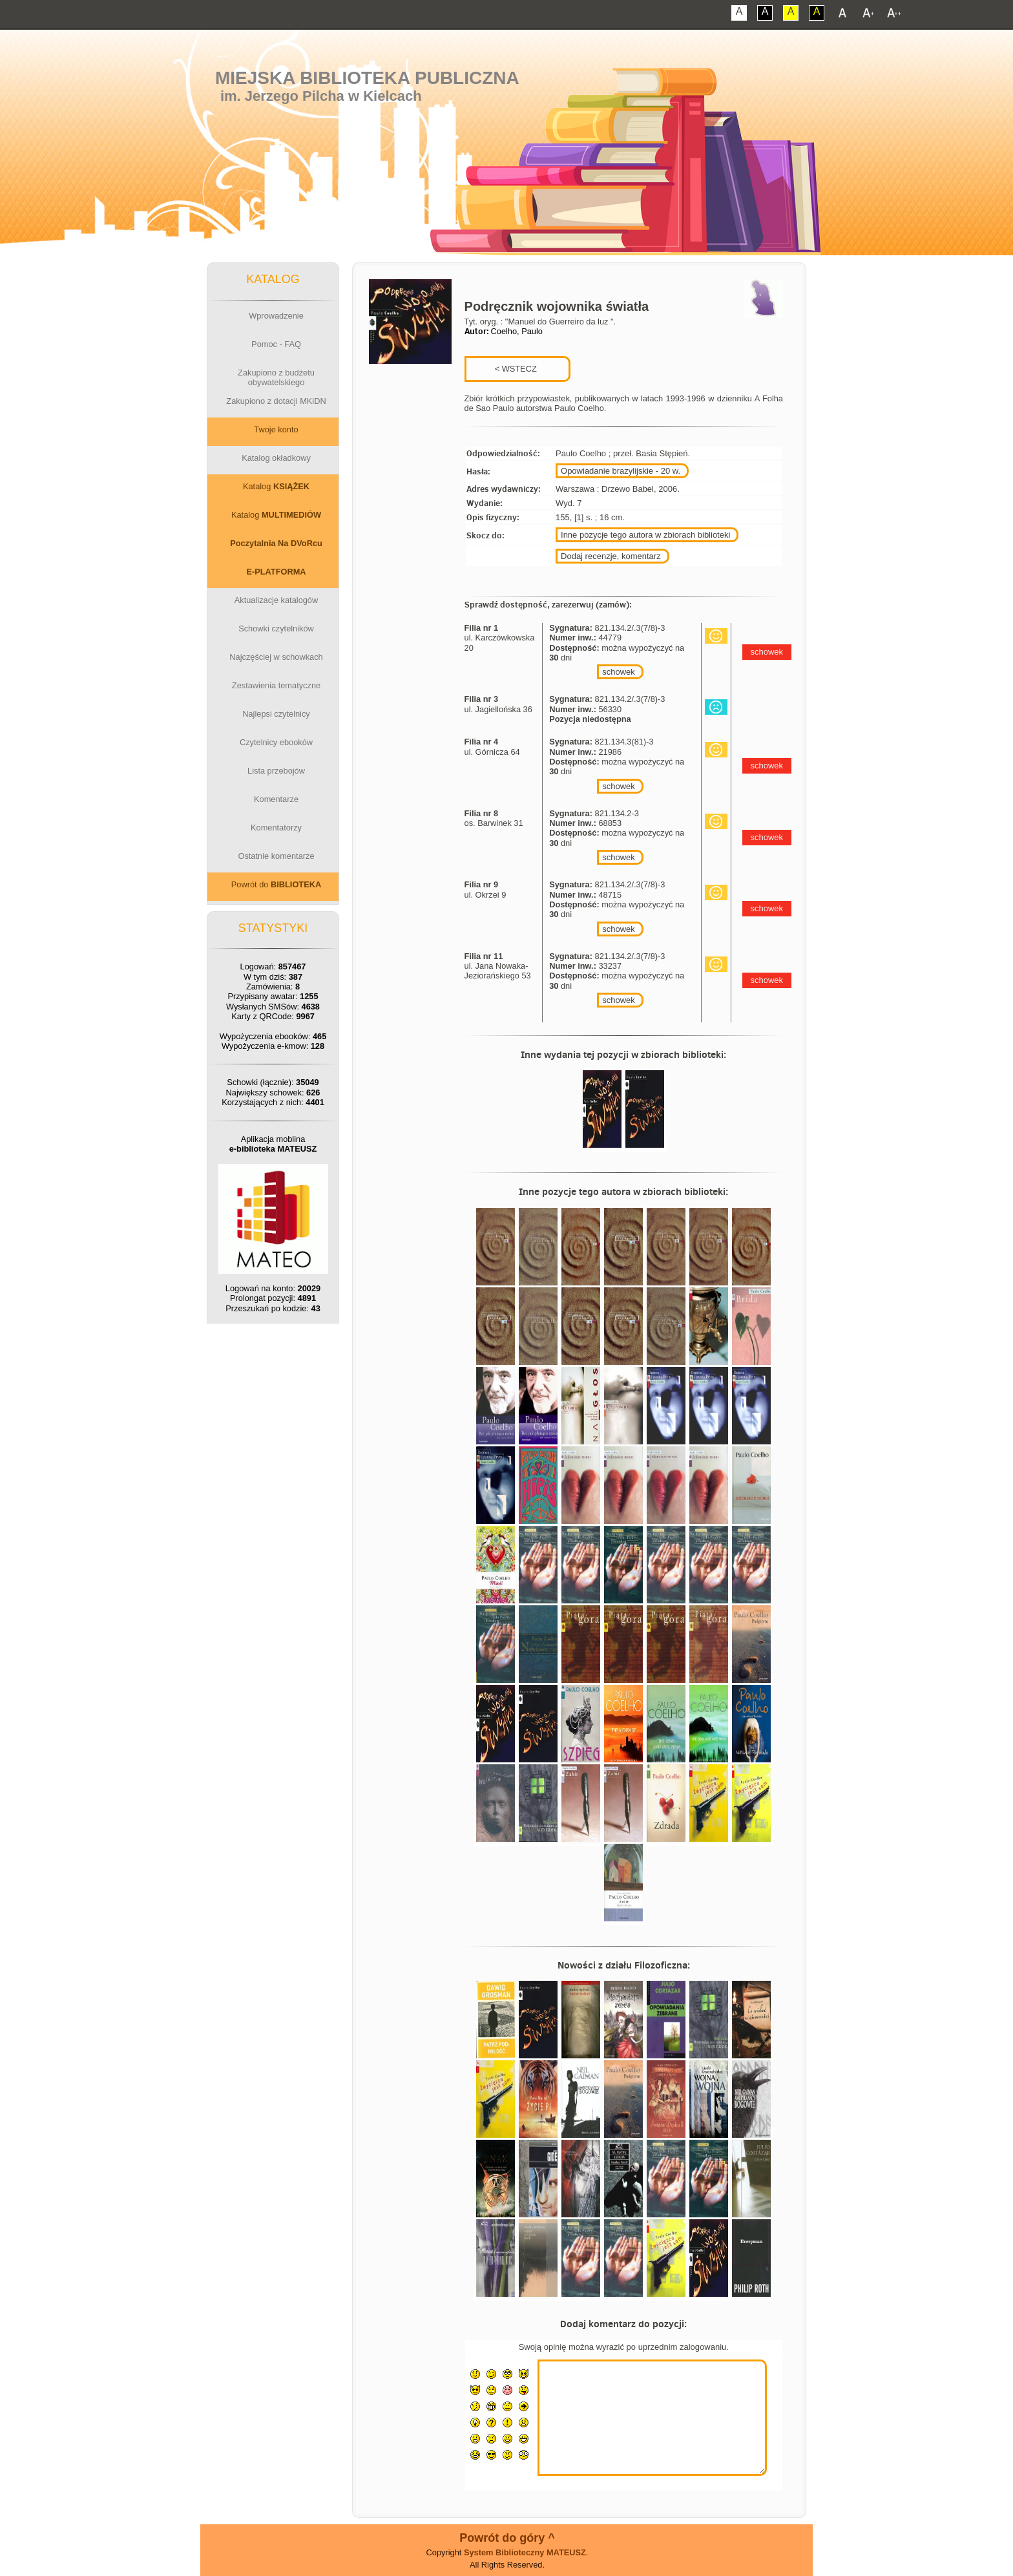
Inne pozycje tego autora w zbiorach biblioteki (645, 535)
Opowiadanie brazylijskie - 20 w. (620, 471)
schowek (618, 672)
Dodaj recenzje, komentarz (611, 556)
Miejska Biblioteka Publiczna (367, 78)
